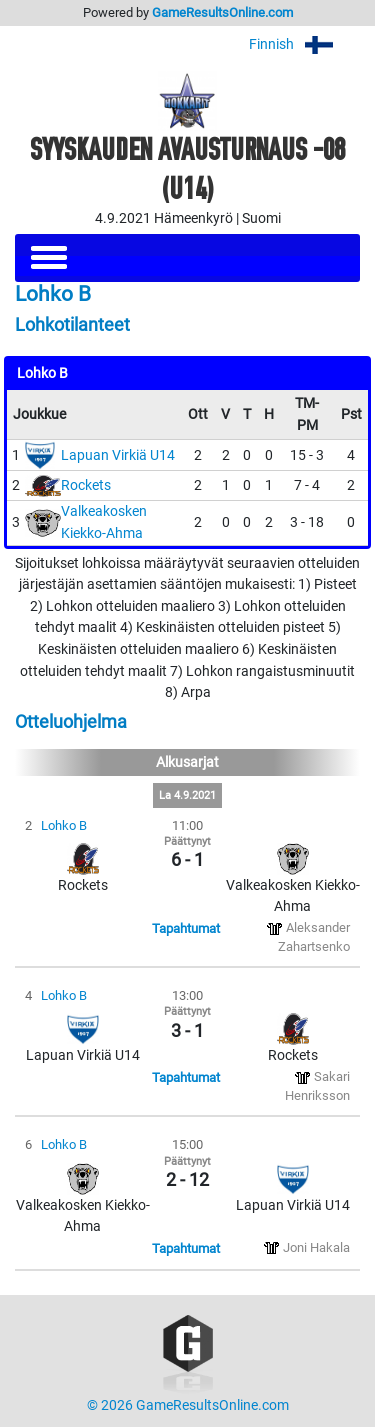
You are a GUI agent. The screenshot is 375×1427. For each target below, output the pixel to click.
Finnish (304, 44)
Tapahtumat (186, 928)
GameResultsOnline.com (222, 12)
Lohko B (64, 825)
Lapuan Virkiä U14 (118, 455)
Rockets (86, 485)
